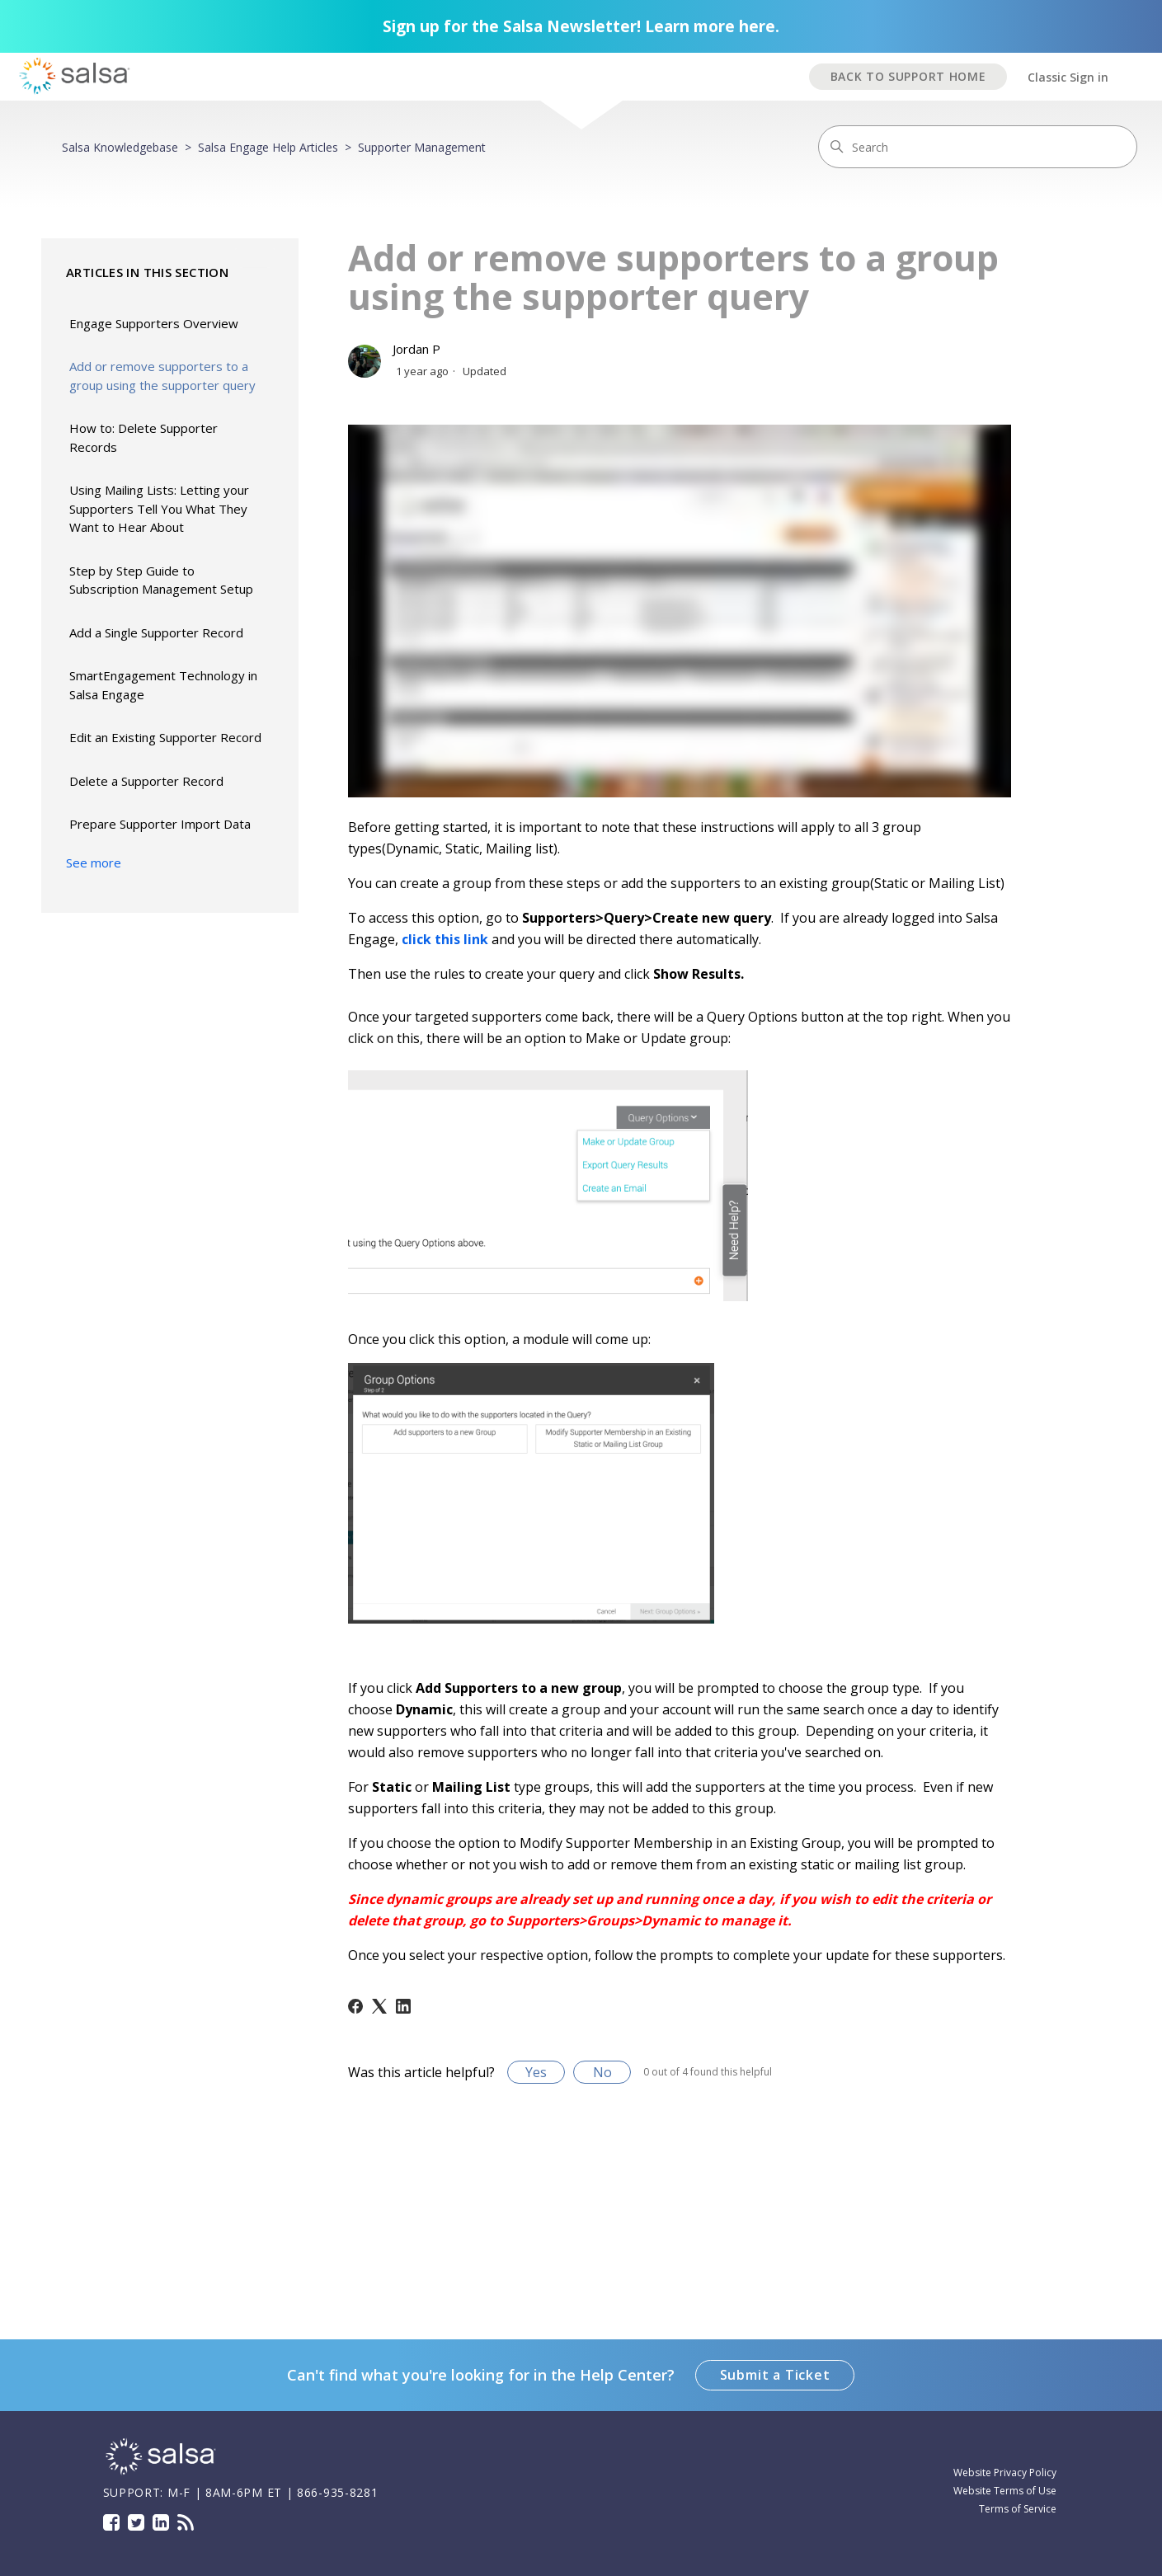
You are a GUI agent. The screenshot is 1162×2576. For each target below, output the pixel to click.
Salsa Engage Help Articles (268, 147)
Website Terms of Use (1004, 2491)
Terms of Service (1017, 2509)
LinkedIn (161, 2522)
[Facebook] (355, 2006)
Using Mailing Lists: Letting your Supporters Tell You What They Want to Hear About (159, 508)
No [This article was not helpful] (602, 2072)
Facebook (111, 2522)
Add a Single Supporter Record (156, 632)
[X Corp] (379, 2006)
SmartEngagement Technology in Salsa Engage (163, 685)
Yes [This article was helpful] (536, 2072)
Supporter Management (422, 147)
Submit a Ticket (775, 2375)
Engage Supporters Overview (153, 323)
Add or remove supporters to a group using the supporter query (162, 375)
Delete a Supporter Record (146, 781)
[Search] (977, 146)
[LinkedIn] (403, 2006)
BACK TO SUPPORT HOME (908, 76)
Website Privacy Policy (1004, 2473)
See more (93, 862)
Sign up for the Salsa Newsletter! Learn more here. (581, 26)
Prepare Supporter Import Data (160, 824)
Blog (185, 2522)
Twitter (136, 2522)
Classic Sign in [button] (1068, 77)
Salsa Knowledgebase (120, 147)
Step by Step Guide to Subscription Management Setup (161, 580)
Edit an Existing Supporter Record (165, 737)
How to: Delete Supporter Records (143, 437)
